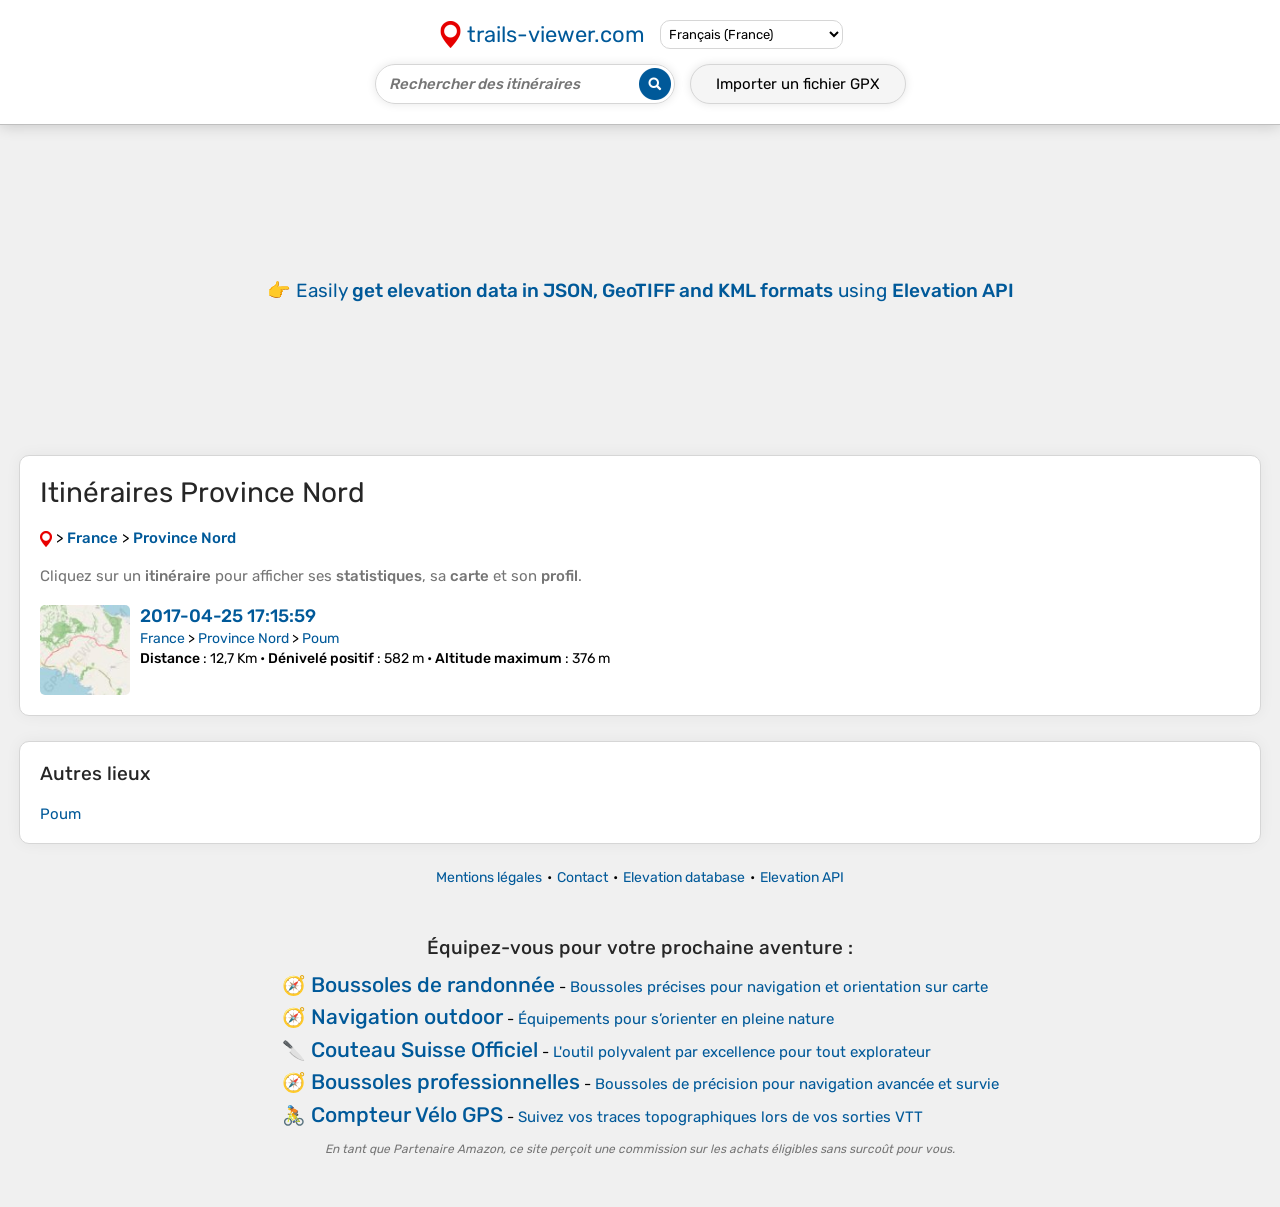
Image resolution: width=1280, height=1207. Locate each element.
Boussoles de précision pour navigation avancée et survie (797, 1084)
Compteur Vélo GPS (407, 1114)
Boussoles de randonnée (433, 984)
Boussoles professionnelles (445, 1081)
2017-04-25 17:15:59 (228, 616)
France (162, 638)
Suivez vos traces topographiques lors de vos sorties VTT (720, 1117)
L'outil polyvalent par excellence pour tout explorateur (742, 1052)
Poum (320, 638)
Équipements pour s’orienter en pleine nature (676, 1019)
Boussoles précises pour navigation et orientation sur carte (779, 987)
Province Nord (243, 638)
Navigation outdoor (407, 1016)
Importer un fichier (798, 84)
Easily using (655, 290)
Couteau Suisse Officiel (424, 1049)
